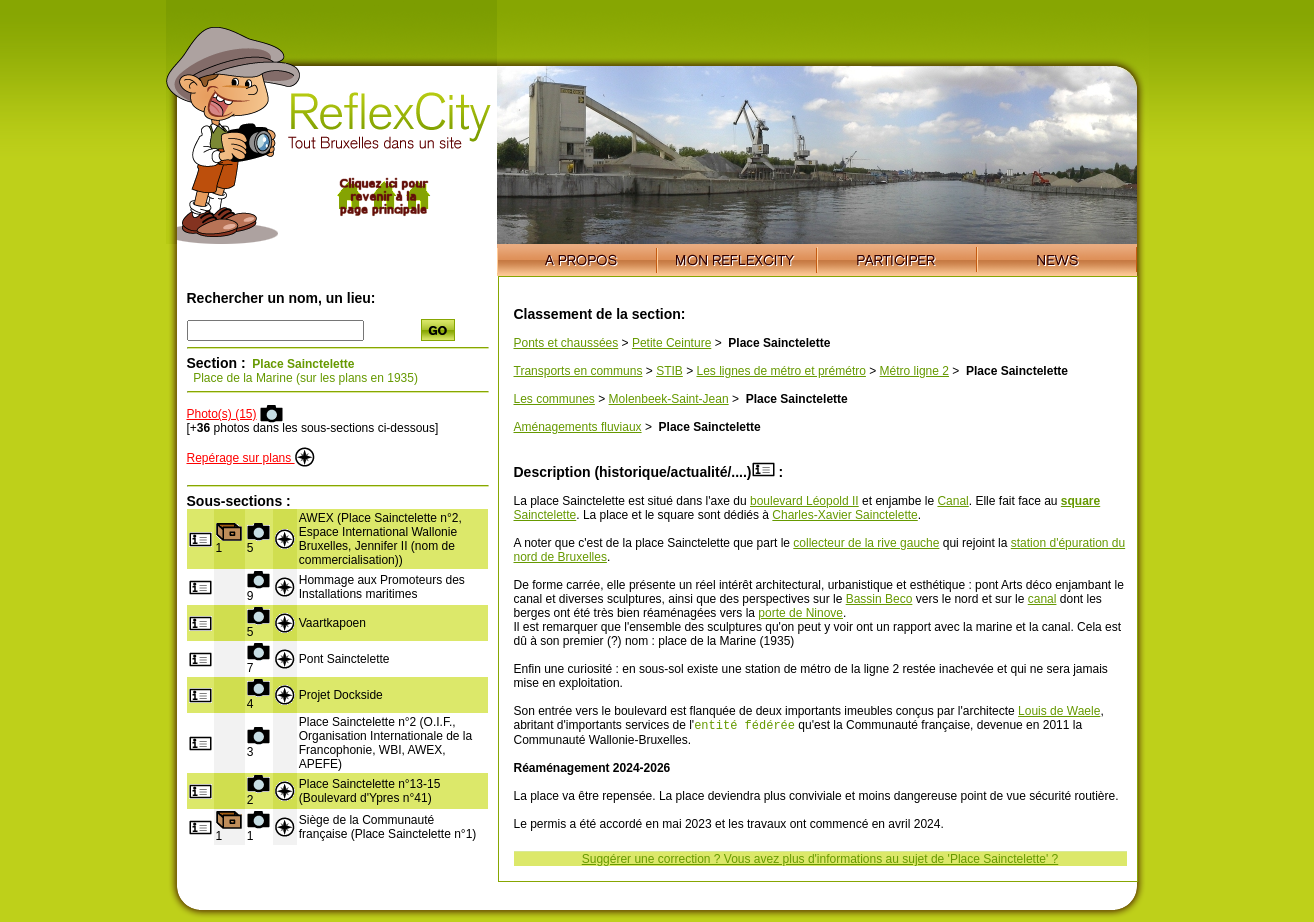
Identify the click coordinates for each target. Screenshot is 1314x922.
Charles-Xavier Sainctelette (844, 515)
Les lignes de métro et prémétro (780, 371)
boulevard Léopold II (804, 501)
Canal (952, 501)
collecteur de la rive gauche (866, 543)
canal (1042, 599)
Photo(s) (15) (222, 414)
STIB (669, 371)
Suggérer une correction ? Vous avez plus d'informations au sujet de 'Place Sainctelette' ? (820, 861)
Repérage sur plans (251, 458)
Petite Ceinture (671, 343)
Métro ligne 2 (914, 371)
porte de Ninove (800, 613)
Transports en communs (578, 371)
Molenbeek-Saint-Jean (669, 399)
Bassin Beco (879, 599)
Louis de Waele (1059, 711)
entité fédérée (744, 726)
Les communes (554, 399)
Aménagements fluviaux (578, 427)
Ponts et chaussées (566, 343)
